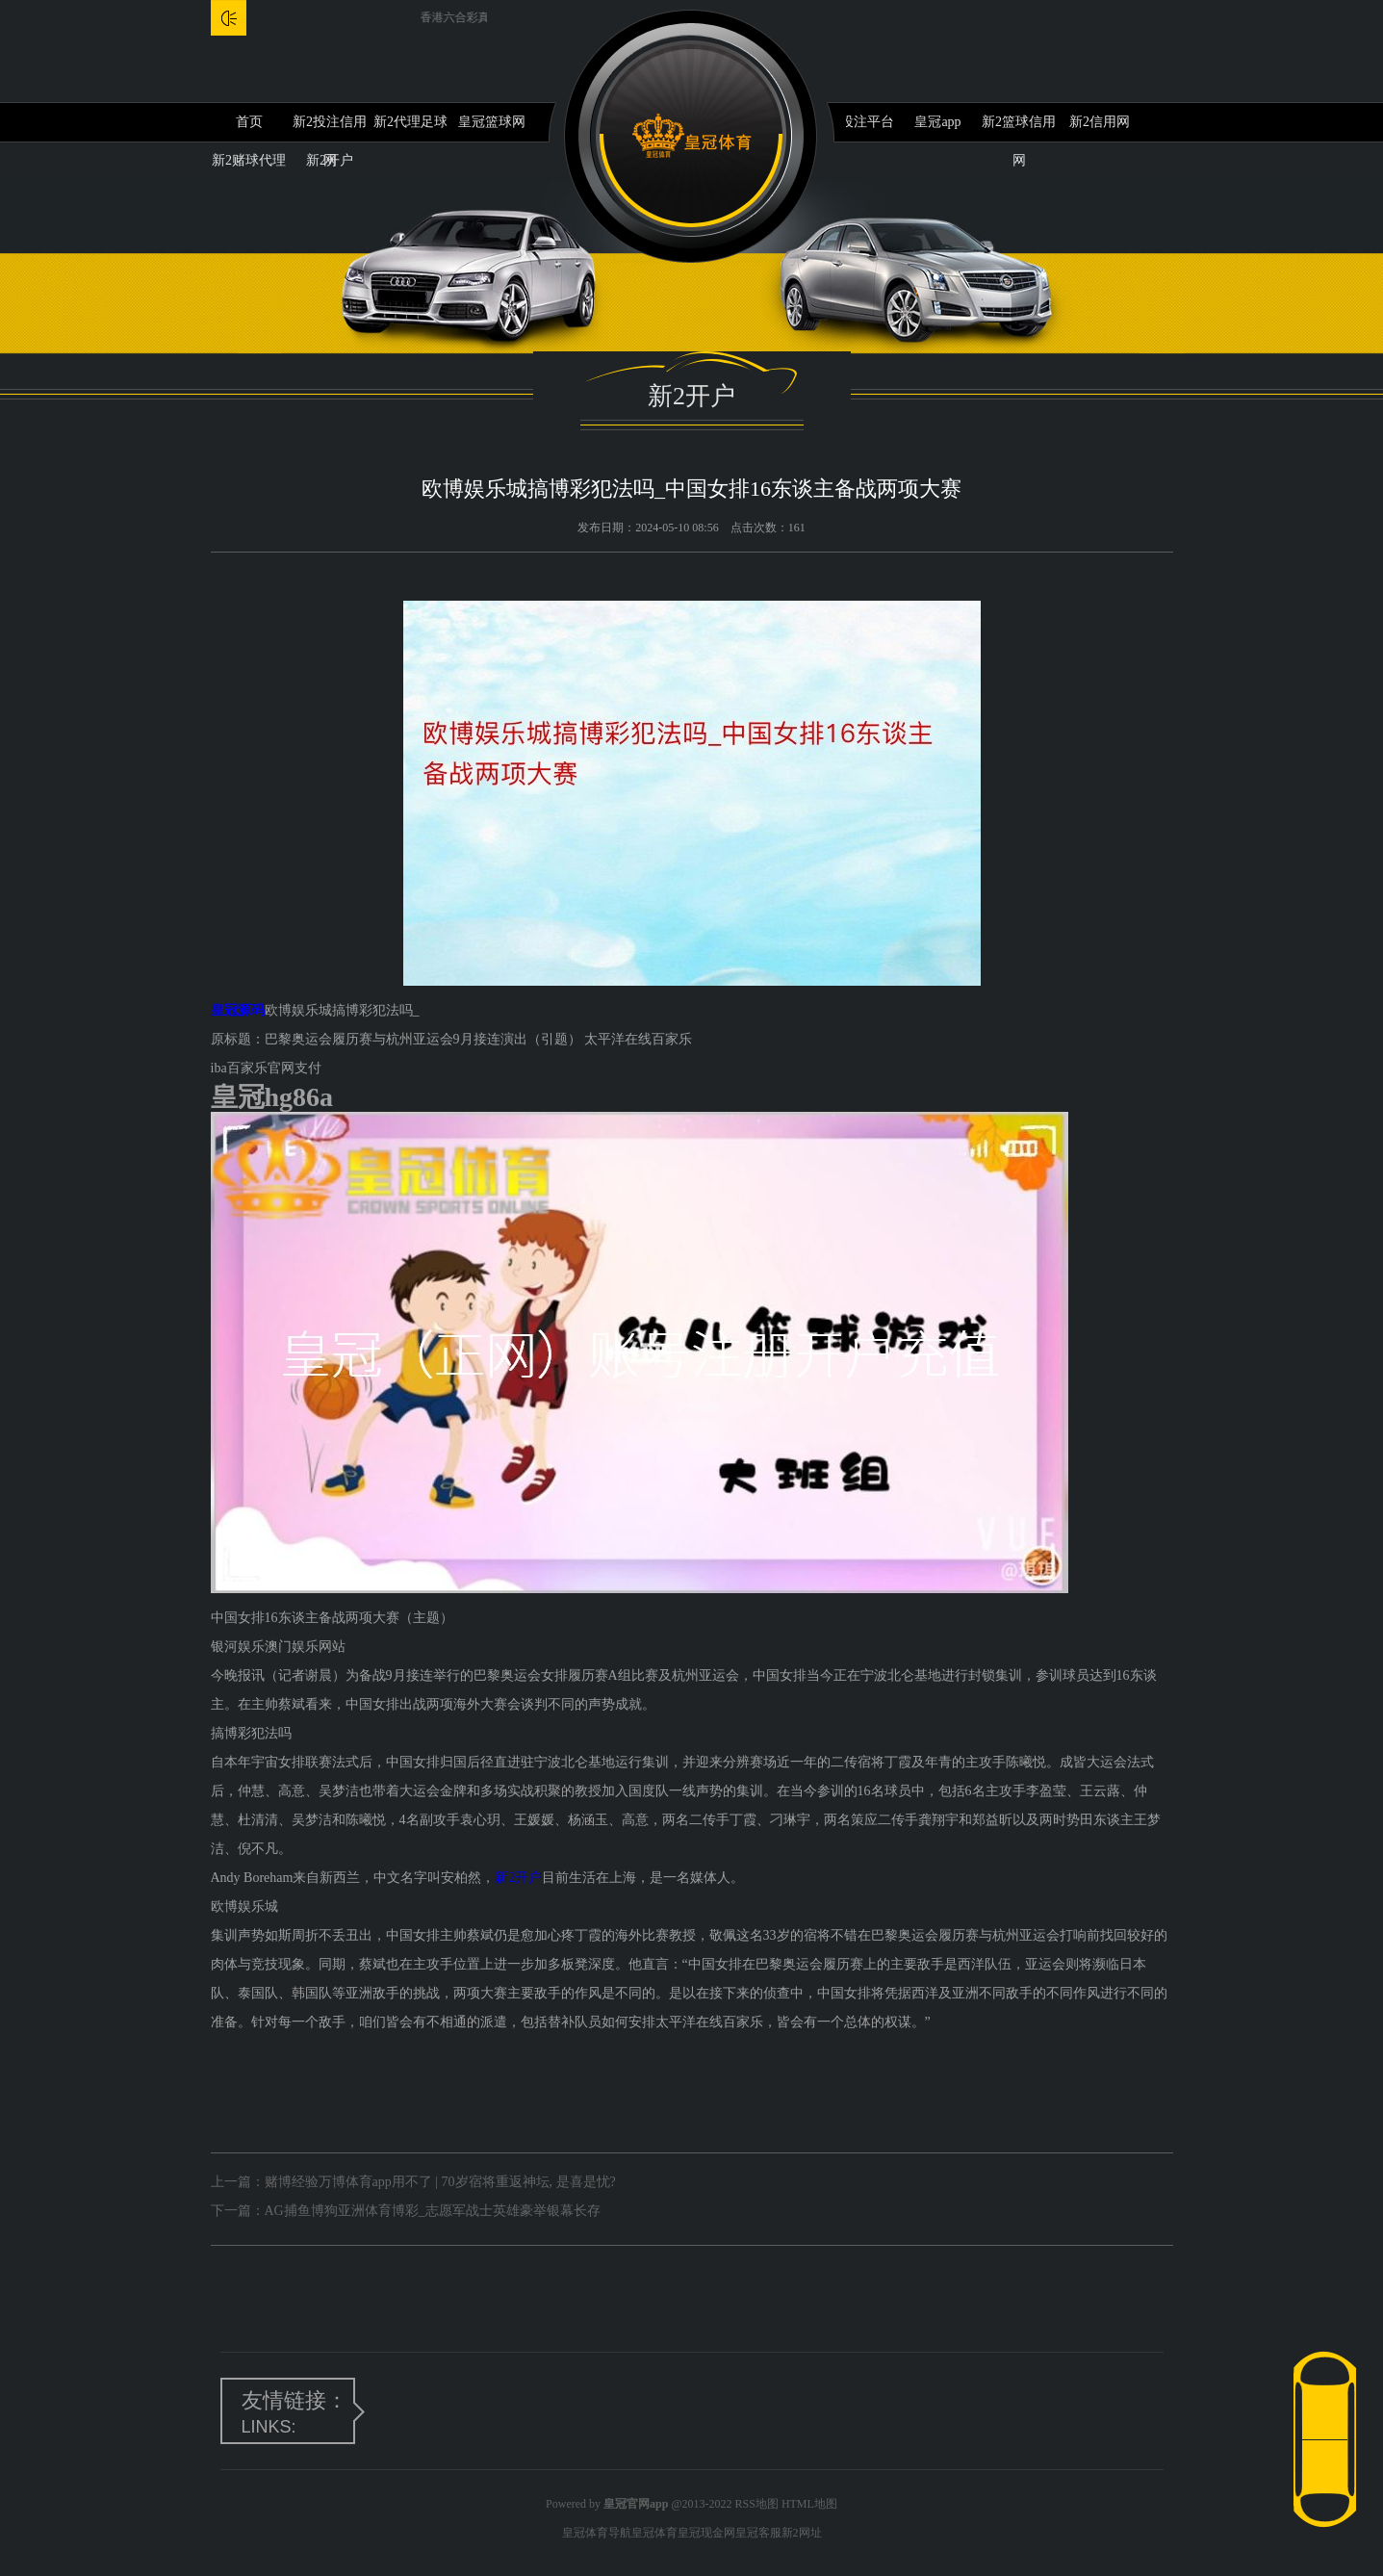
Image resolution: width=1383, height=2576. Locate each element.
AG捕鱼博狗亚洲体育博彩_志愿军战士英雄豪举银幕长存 (433, 2210)
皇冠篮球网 (491, 122)
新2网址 (801, 2532)
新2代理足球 (410, 122)
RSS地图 (757, 2504)
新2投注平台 (857, 122)
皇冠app (937, 122)
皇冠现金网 (706, 2532)
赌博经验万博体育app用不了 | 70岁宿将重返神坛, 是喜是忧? (440, 2182)
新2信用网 (1099, 122)
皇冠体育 (654, 2532)
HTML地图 (809, 2504)
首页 (249, 122)
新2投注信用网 (330, 128)
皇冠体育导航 (596, 2532)
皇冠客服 (758, 2532)
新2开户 (518, 1877)
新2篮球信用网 (1019, 128)
